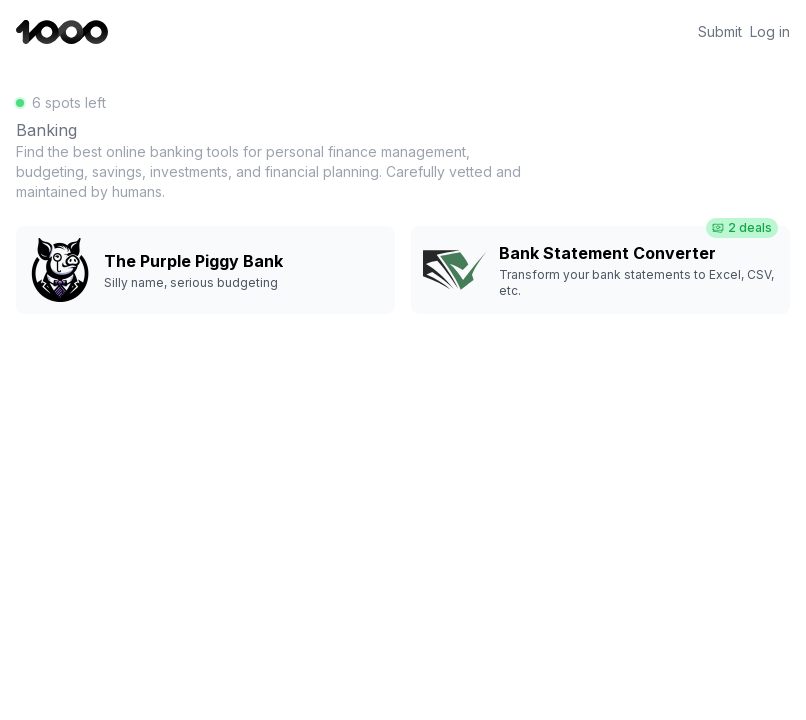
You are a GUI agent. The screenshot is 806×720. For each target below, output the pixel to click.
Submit (720, 32)
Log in (770, 32)
